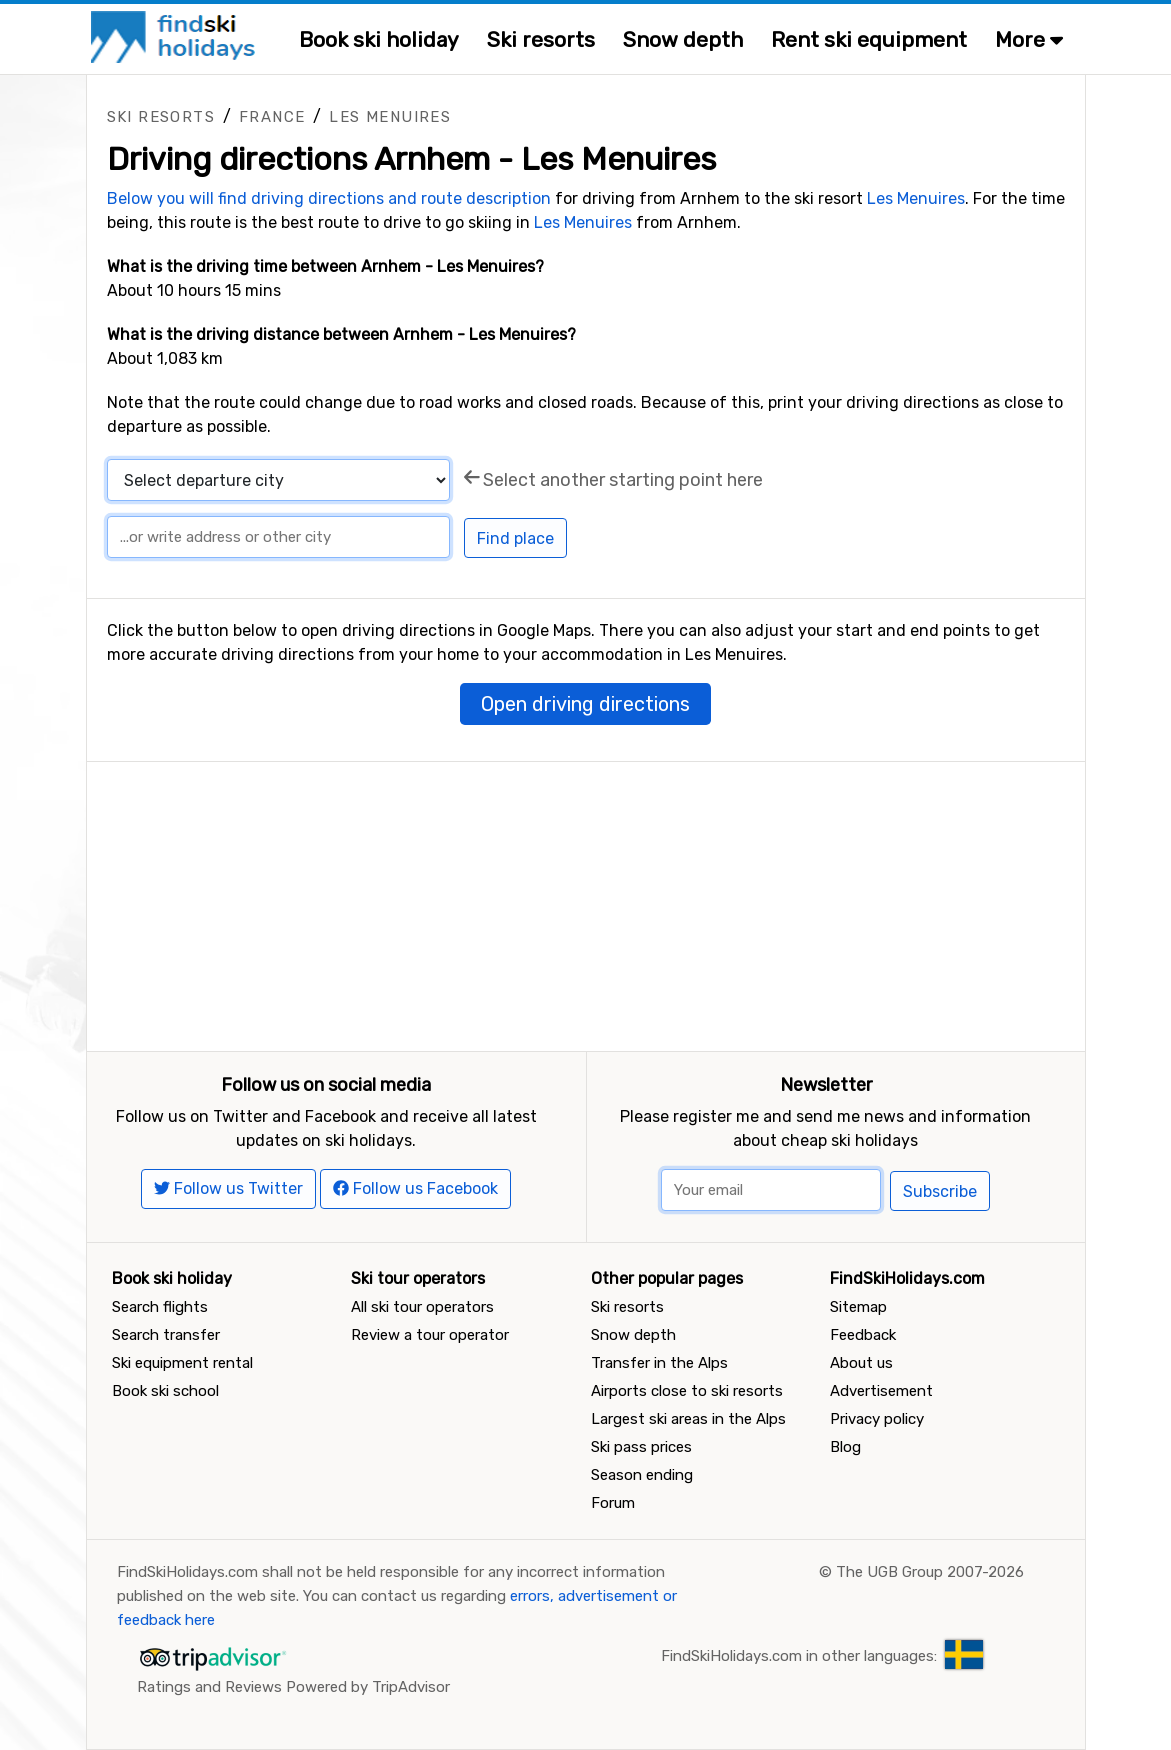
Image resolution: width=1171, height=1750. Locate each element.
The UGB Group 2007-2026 (930, 1572)
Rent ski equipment (869, 39)
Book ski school (165, 1391)
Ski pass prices (641, 1447)
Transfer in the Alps (659, 1363)
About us (861, 1363)
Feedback (863, 1335)
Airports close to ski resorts (687, 1391)
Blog (845, 1447)
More (1029, 39)
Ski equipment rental (182, 1363)
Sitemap (858, 1307)
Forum (613, 1503)
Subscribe (940, 1191)
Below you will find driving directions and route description (329, 198)
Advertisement (881, 1391)
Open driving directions (585, 704)
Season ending (642, 1475)
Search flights (160, 1307)
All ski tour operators (422, 1307)
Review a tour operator (430, 1335)
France (272, 117)
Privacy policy (877, 1419)
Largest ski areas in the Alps (688, 1419)
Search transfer (166, 1335)
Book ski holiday (379, 39)
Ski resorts (541, 39)
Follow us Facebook (415, 1188)
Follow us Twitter (228, 1188)
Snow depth (683, 39)
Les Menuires (390, 117)
